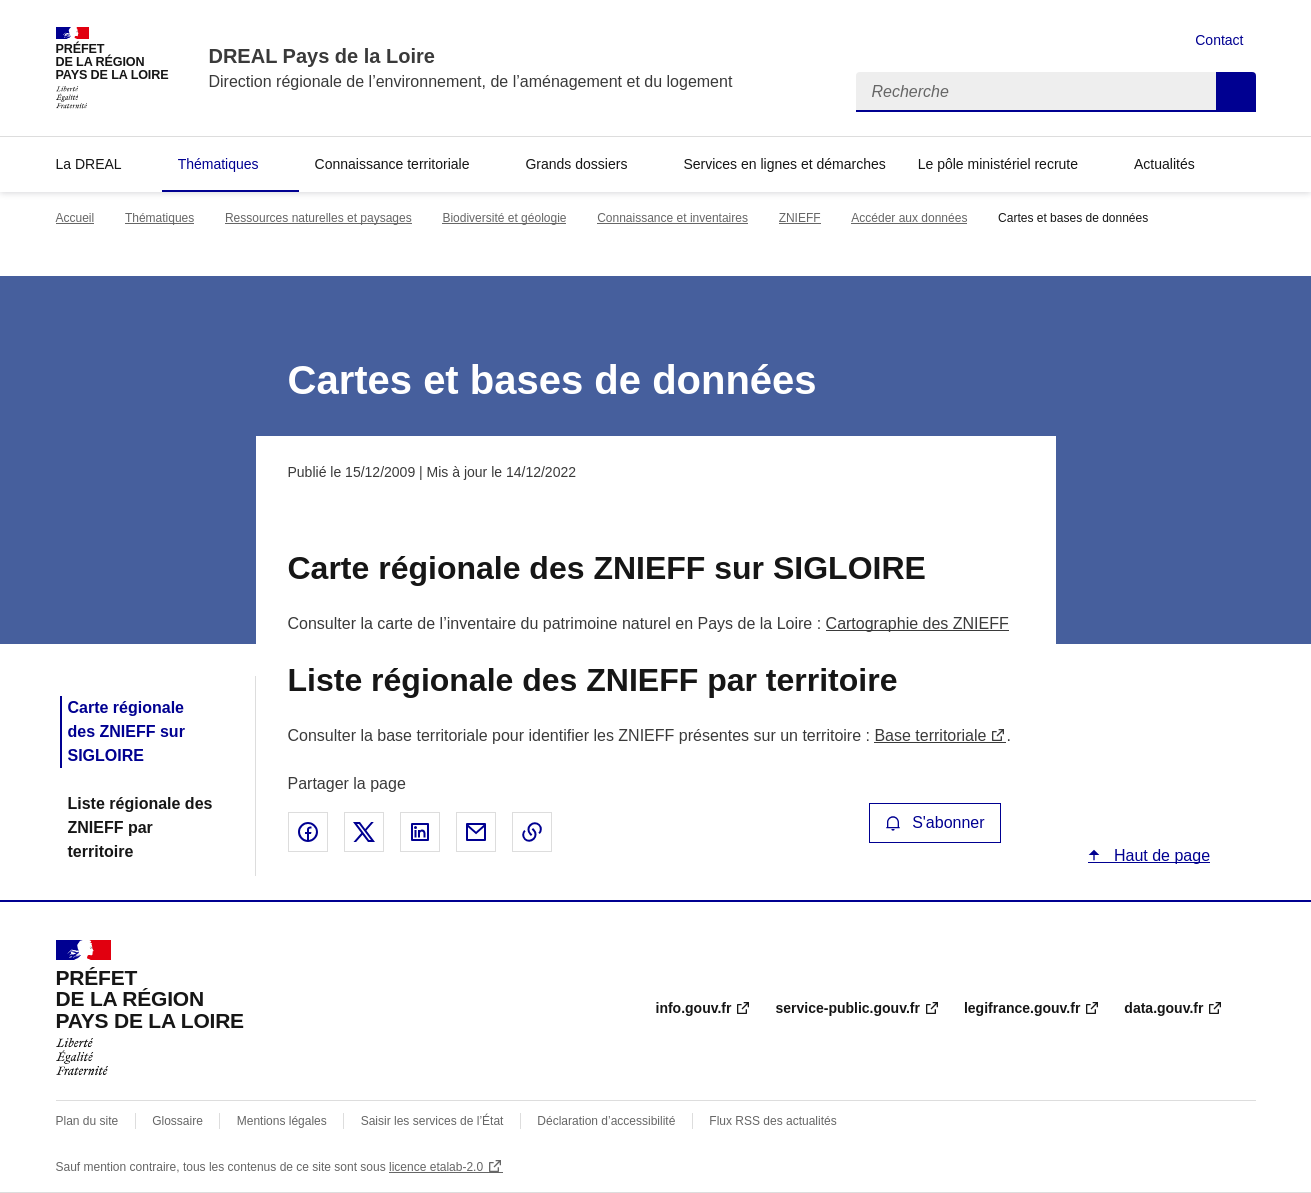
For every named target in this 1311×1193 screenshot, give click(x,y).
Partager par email (476, 832)
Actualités (1164, 164)
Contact (1219, 40)
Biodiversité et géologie (504, 218)
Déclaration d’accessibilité (606, 1121)
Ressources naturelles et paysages (318, 218)
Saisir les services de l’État (432, 1121)
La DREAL (89, 164)
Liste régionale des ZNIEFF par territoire (140, 827)
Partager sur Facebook (308, 832)
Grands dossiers (576, 164)
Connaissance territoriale (392, 164)
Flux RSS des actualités (772, 1121)
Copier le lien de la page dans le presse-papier (532, 832)
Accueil (75, 218)
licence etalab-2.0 (436, 1167)
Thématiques (218, 164)
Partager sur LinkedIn (420, 832)
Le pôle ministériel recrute (998, 164)
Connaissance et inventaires (672, 218)
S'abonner (935, 822)
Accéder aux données (909, 218)
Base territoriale (930, 735)
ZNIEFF (800, 218)
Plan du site (87, 1121)
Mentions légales (282, 1121)
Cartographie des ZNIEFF (917, 623)
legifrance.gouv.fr (1022, 1008)
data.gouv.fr (1163, 1008)
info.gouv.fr (694, 1008)
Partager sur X (364, 832)
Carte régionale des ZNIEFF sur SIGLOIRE (126, 731)
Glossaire (177, 1121)
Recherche (1236, 92)
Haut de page (1160, 855)
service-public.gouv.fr (847, 1008)
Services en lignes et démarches (784, 164)
